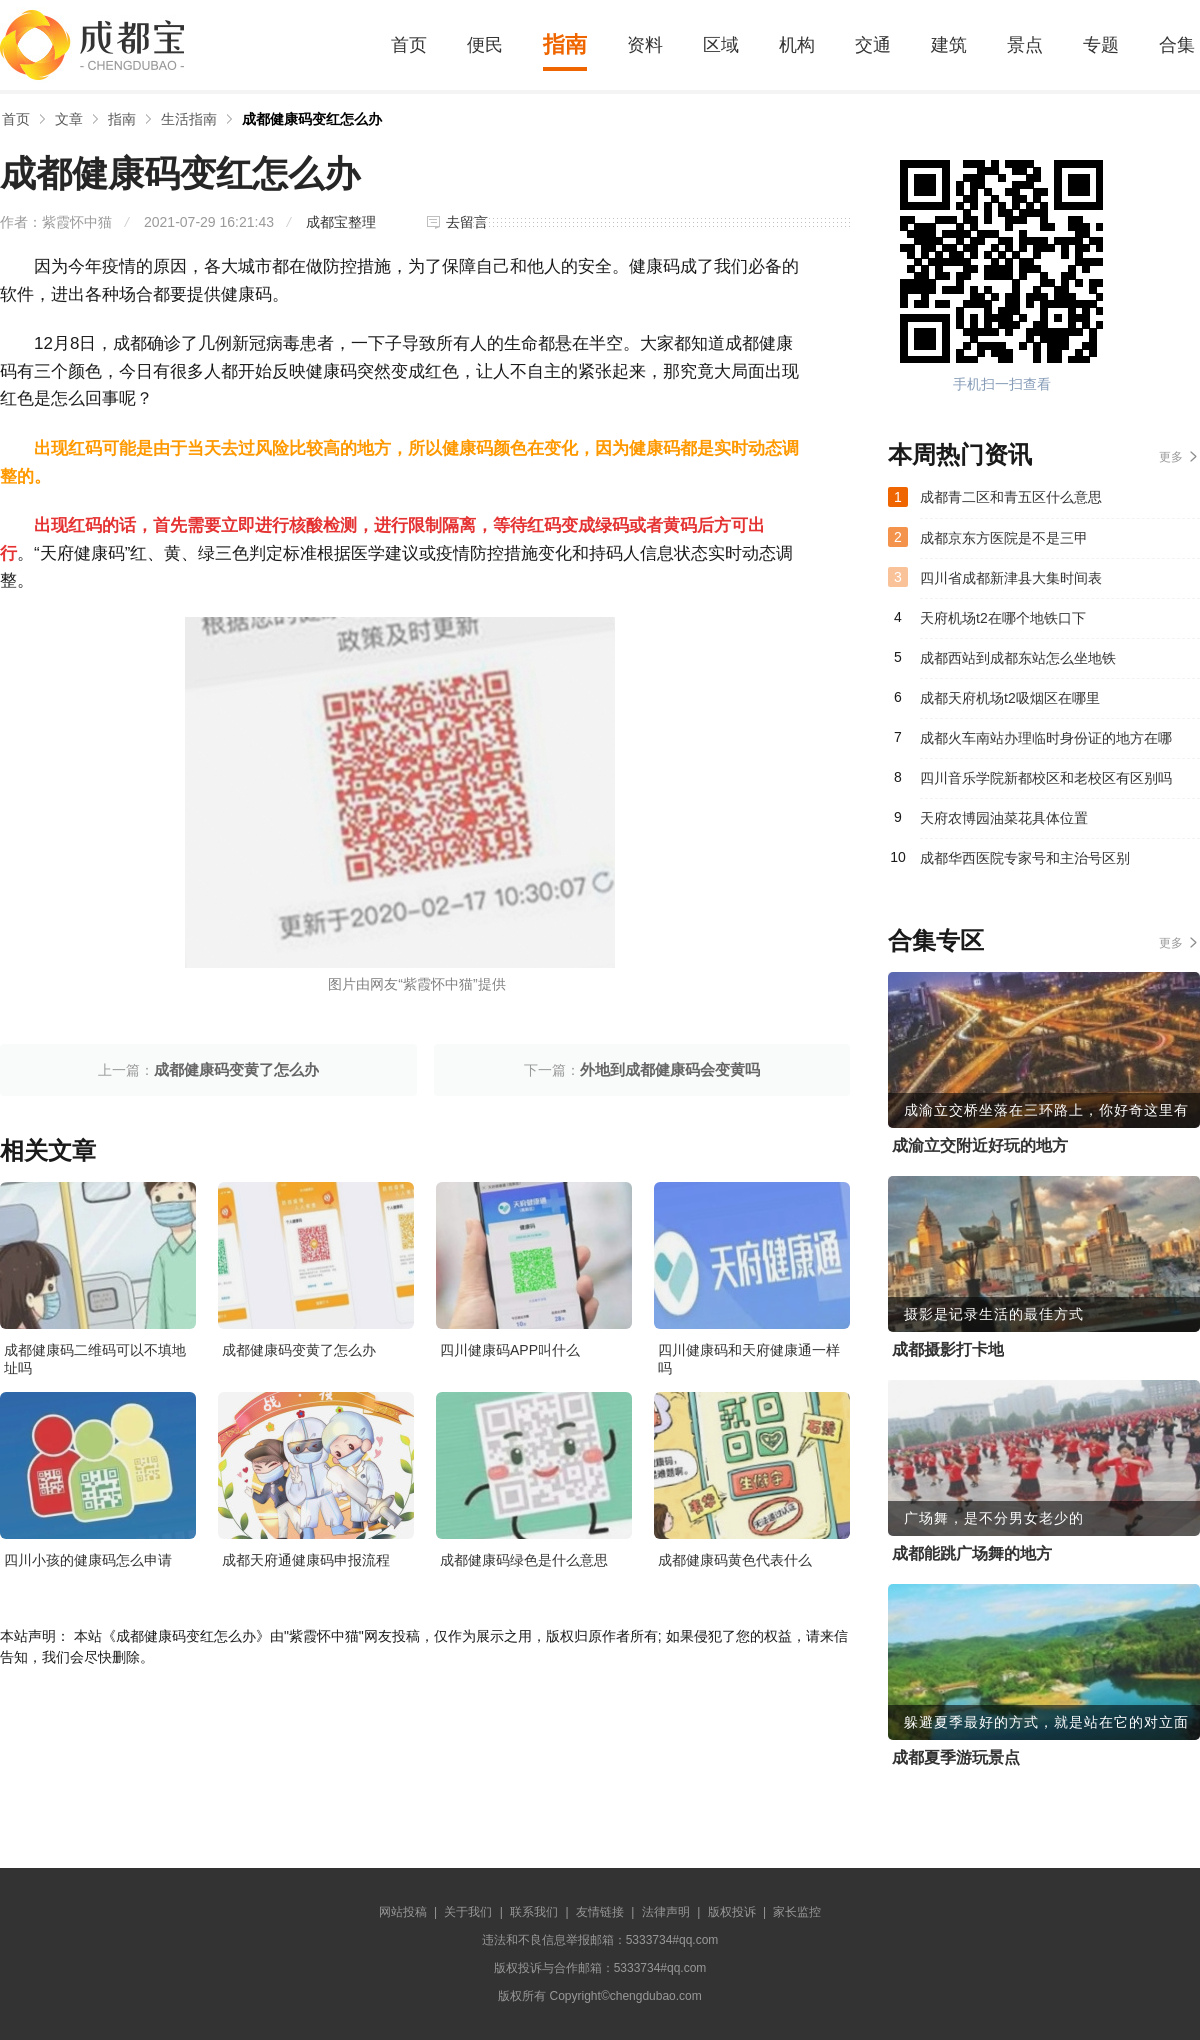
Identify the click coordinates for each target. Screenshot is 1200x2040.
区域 (721, 45)
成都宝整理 (341, 222)
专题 (1101, 45)
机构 (797, 45)
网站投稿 (403, 1912)
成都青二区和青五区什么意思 (1011, 497)
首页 (409, 45)
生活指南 (189, 119)
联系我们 (534, 1912)
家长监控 (797, 1912)
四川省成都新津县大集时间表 (1011, 578)
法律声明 (666, 1912)
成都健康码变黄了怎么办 (236, 1069)
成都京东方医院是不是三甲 (1004, 538)
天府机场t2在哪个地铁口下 (1003, 618)
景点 (1025, 45)
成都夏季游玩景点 (956, 1757)
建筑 (949, 45)
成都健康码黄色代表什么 (735, 1560)
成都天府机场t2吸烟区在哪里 (1010, 698)
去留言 (467, 222)
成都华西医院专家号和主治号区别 (1025, 858)
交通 (873, 45)
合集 (1177, 45)
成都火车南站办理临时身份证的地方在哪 (1046, 738)
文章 (69, 119)
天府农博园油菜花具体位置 (1004, 818)
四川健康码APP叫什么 (510, 1350)
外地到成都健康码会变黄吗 (670, 1069)
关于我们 (468, 1912)
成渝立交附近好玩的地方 (980, 1145)
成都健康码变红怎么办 (312, 119)
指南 (565, 44)
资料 (645, 45)
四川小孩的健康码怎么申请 (88, 1560)
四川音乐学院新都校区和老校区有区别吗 (1046, 778)
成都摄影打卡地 (948, 1349)
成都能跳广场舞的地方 (972, 1553)
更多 (1171, 457)
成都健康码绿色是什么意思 (524, 1560)
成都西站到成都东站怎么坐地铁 (1018, 658)
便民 (485, 45)
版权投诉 (732, 1912)
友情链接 (600, 1912)
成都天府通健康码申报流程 (306, 1560)
